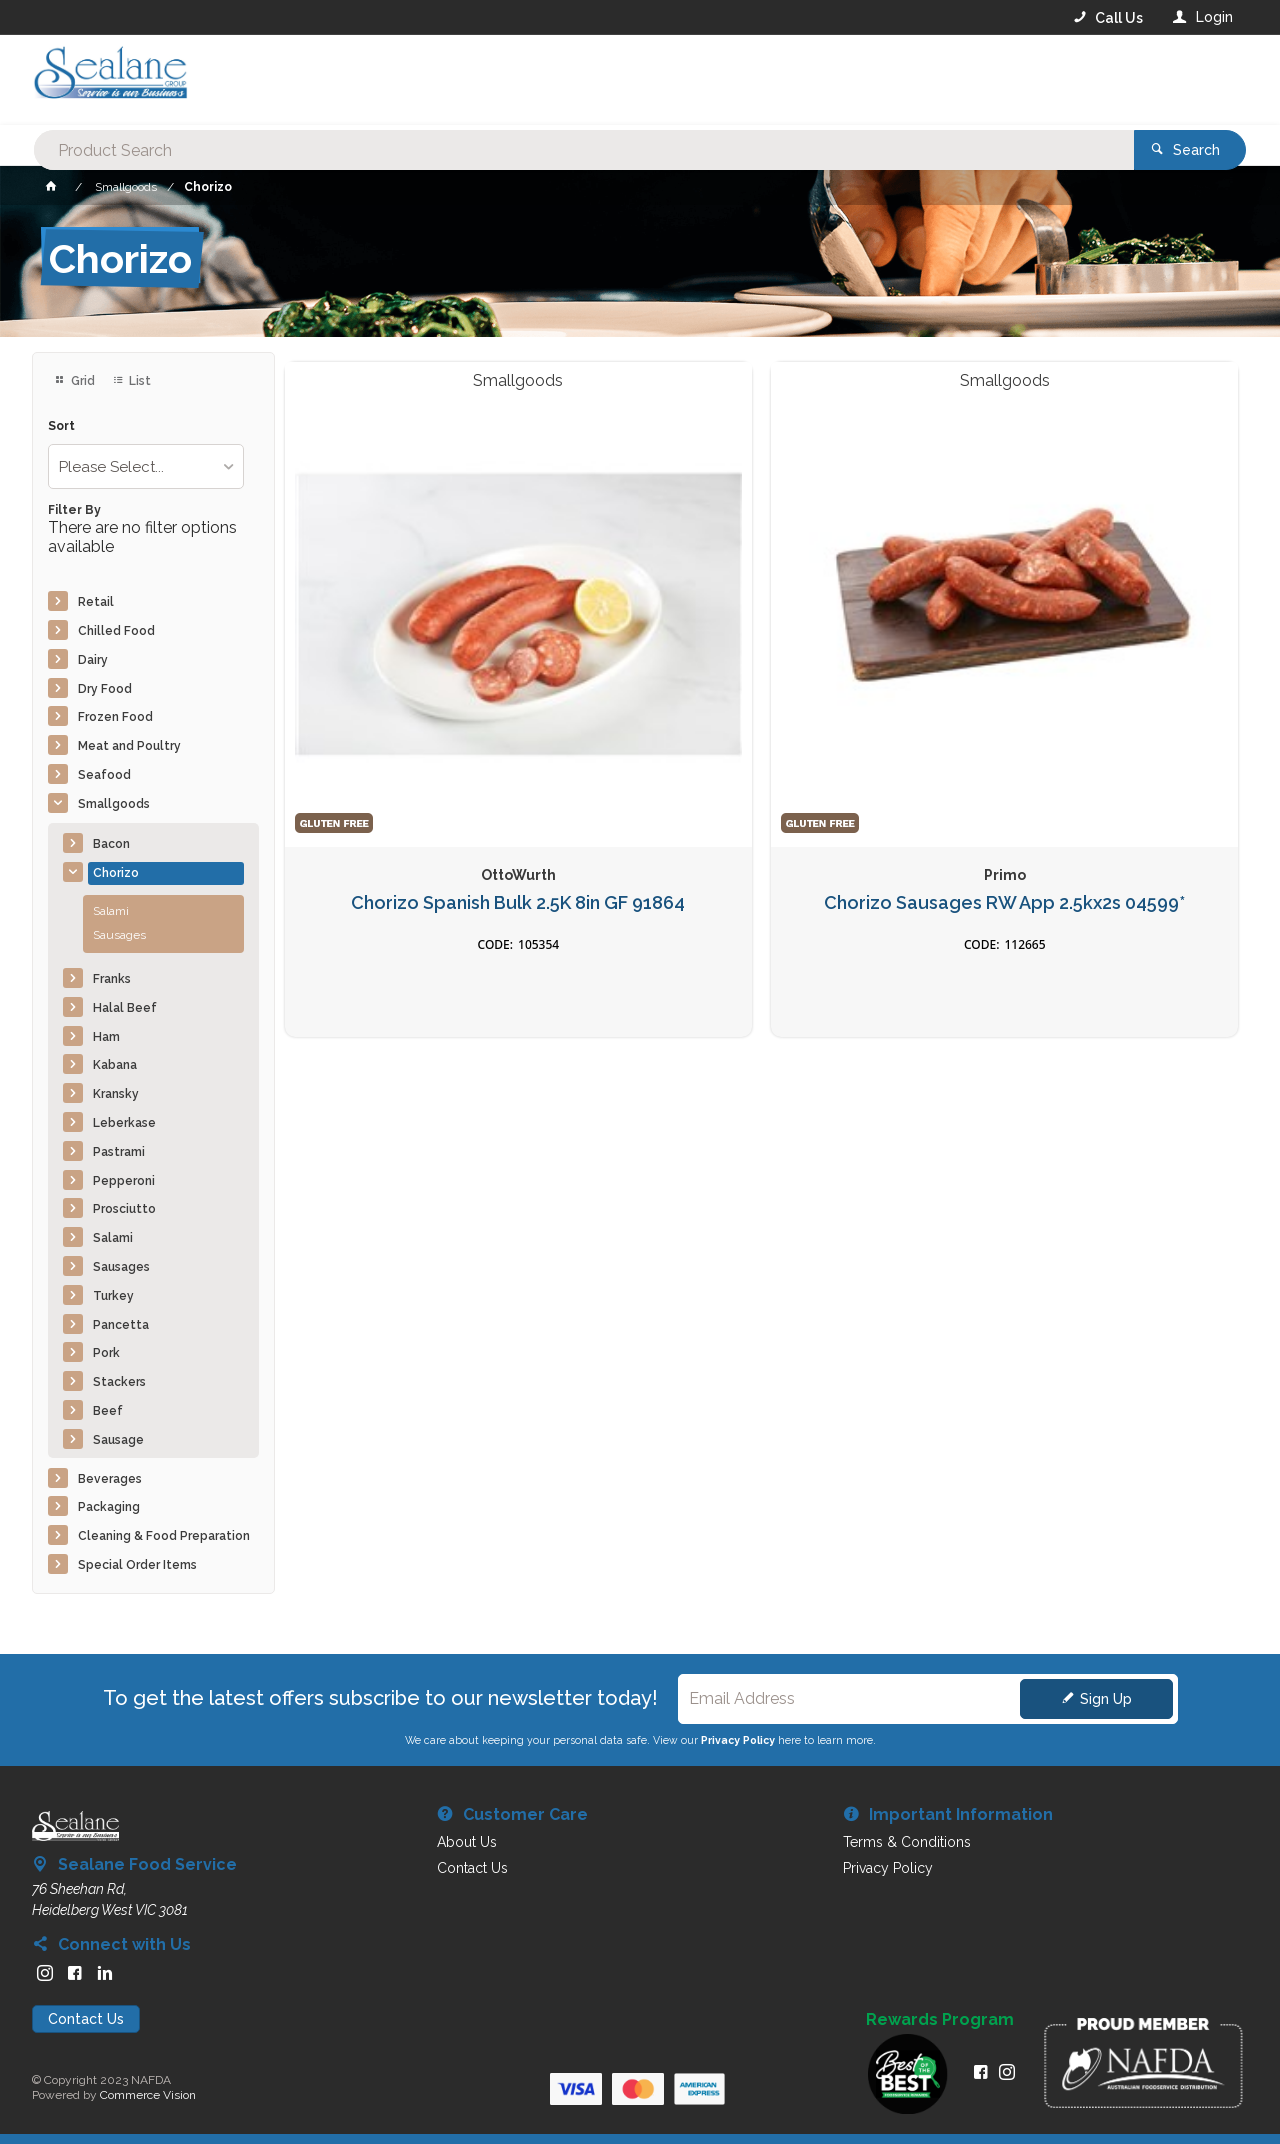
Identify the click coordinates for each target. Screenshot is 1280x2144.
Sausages (119, 935)
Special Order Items (137, 1565)
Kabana (115, 1065)
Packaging (109, 1507)
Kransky (116, 1094)
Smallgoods (114, 804)
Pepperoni (124, 1181)
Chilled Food (116, 631)
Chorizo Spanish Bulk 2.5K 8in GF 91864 (396, 668)
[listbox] (146, 466)
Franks (112, 979)
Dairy (93, 660)
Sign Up (1106, 1699)
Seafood (104, 775)
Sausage (118, 1440)
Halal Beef (125, 1008)
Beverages (110, 1479)
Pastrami (119, 1152)
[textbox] (559, 80)
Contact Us (86, 2019)
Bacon (111, 844)
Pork (106, 1353)
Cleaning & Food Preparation (164, 1536)
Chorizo (116, 873)
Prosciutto (124, 1209)
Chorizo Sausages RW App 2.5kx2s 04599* (639, 668)
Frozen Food (115, 717)
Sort (61, 426)
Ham (106, 1037)
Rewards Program (940, 2020)
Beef (108, 1411)
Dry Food (105, 689)
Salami (111, 911)
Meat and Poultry (129, 746)
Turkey (113, 1296)
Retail (96, 602)
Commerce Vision (148, 2095)
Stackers (119, 1382)
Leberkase (124, 1123)
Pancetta (121, 1325)
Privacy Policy (738, 1740)
